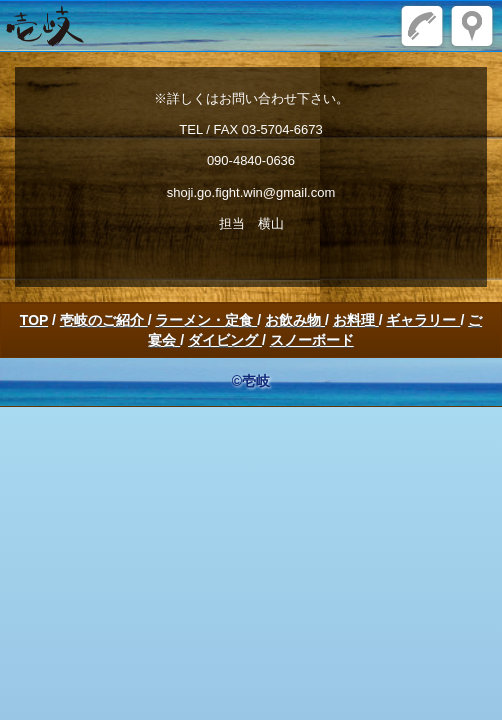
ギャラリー (423, 320)
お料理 (356, 320)
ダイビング (225, 340)
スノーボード (312, 340)
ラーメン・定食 (206, 320)
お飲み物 (295, 320)
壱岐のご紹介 (104, 320)
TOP (34, 320)
